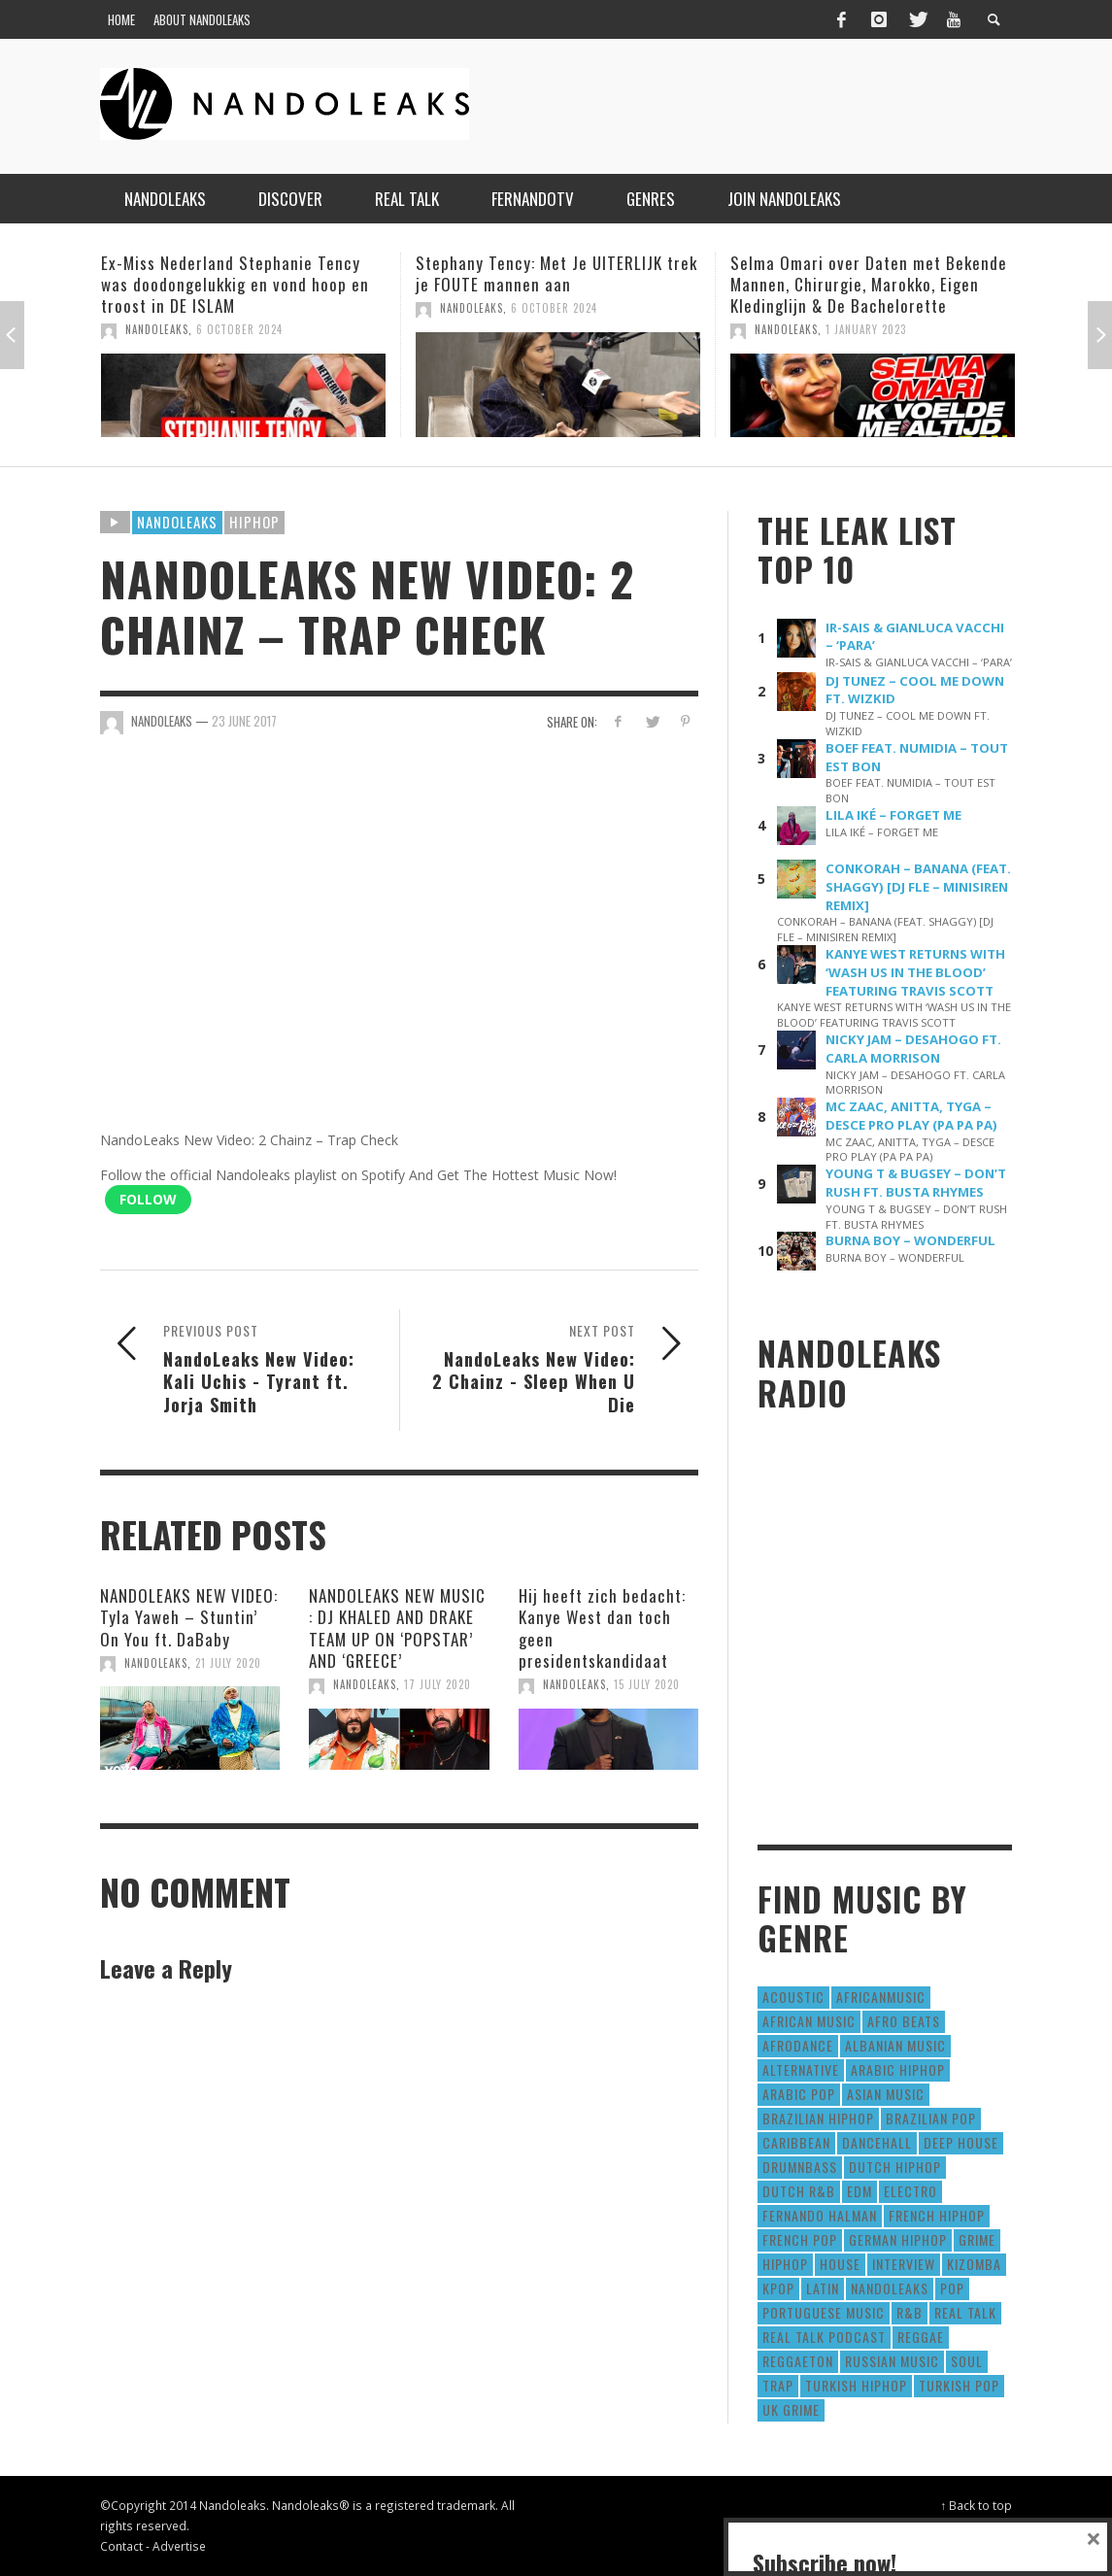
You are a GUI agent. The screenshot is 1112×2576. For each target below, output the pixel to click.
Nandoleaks (177, 521)
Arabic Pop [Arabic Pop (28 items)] (798, 2094)
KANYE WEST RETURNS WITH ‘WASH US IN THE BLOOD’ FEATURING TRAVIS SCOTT (915, 972)
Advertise (179, 2546)
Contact (121, 2546)
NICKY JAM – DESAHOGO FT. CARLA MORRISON (913, 1049)
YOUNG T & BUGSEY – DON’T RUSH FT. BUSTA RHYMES (916, 1183)
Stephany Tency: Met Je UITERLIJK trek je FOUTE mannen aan (556, 273)
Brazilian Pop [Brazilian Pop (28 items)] (931, 2118)
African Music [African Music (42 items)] (809, 2021)
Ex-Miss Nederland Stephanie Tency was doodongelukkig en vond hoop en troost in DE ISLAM (235, 284)
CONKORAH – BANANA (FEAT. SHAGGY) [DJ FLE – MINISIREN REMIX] (918, 887)
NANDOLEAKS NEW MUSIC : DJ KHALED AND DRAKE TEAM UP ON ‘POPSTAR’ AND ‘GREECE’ (397, 1627)
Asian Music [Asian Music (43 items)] (886, 2094)
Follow (148, 1199)
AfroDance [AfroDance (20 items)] (797, 2045)
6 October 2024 (239, 329)
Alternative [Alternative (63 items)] (800, 2069)
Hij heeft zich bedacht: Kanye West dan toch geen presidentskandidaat (602, 1627)
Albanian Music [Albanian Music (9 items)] (895, 2045)
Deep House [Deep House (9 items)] (961, 2142)
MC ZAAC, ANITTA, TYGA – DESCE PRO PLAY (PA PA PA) (911, 1116)
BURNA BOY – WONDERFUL (910, 1240)
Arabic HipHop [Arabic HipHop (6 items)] (898, 2069)
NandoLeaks (156, 329)
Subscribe (806, 2492)
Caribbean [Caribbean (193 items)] (796, 2142)
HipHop (254, 521)
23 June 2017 (244, 720)
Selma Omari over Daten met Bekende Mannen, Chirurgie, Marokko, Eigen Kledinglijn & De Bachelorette (868, 284)
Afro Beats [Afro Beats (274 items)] (903, 2021)
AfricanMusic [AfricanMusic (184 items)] (881, 1996)
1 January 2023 (866, 329)
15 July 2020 (647, 1684)
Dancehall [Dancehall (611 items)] (877, 2142)
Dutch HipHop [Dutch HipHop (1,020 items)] (895, 2166)
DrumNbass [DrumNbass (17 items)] (799, 2166)
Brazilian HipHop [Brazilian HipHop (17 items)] (818, 2118)
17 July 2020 (437, 1684)
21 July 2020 (228, 1663)
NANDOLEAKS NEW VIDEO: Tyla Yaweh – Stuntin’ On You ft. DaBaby (189, 1616)
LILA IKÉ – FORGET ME (893, 815)
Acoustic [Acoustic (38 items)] (793, 1996)
